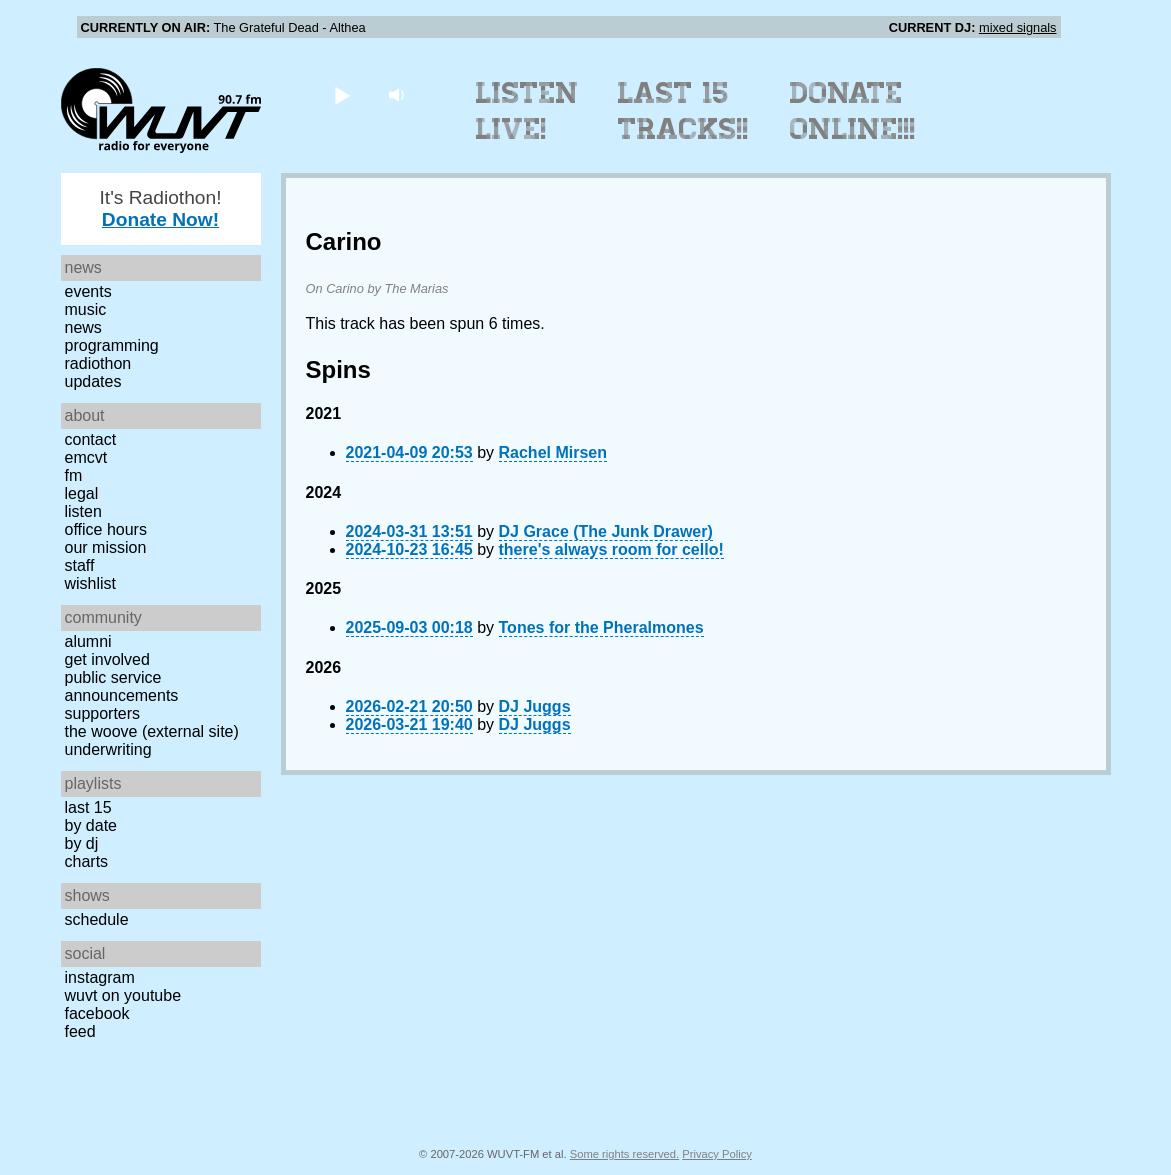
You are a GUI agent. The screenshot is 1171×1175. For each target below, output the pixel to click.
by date (91, 825)
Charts (87, 861)
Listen (83, 511)
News (83, 327)
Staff (80, 565)
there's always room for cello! (611, 549)
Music (86, 309)
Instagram (100, 977)
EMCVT (86, 457)
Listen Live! (527, 111)
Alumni (88, 641)
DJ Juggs (535, 706)
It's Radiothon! (160, 208)
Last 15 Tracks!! (683, 111)
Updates (93, 381)
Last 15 (88, 807)
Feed (80, 1031)
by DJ (82, 843)
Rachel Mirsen (553, 452)
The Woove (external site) (152, 731)
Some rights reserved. (624, 1154)
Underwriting (108, 749)
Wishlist (91, 583)
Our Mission (106, 547)
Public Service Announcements (122, 686)
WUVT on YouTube (123, 995)
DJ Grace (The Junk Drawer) (606, 531)
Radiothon (98, 363)
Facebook (97, 1013)
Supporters (103, 713)
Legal (82, 493)
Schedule (97, 919)
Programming (112, 345)
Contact (91, 439)
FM (74, 475)
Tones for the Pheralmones (601, 627)
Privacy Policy (717, 1154)
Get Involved (107, 659)
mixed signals (1018, 27)
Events (88, 291)
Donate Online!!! (853, 111)
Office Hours (106, 529)
